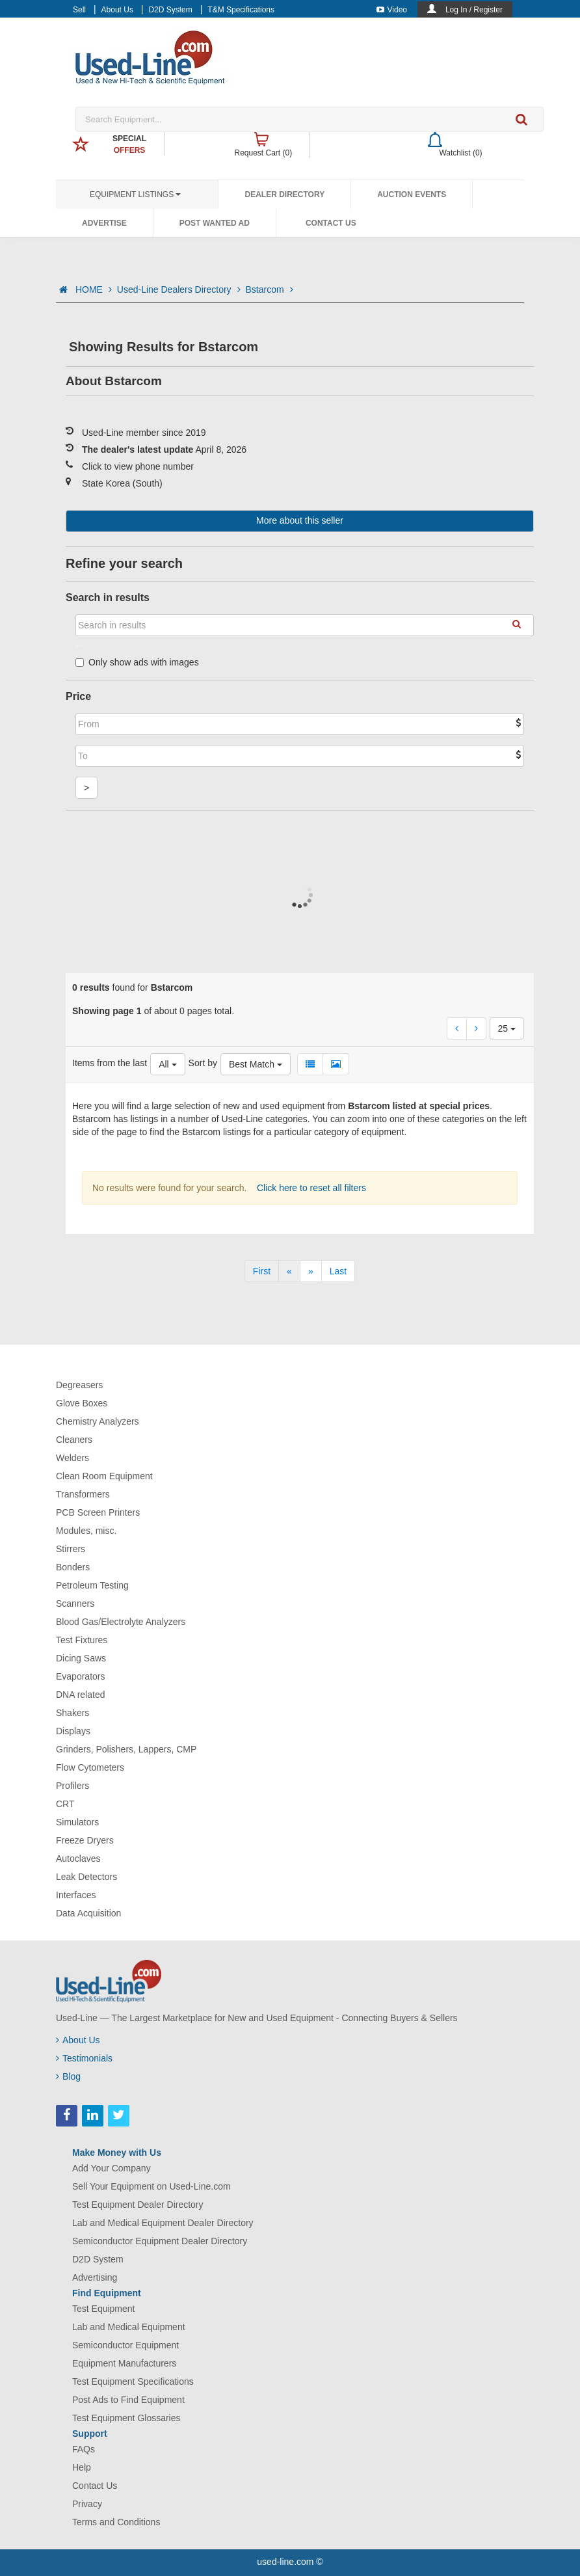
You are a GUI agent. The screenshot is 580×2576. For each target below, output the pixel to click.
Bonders (73, 1567)
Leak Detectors (86, 1877)
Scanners (75, 1603)
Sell (79, 9)
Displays (73, 1731)
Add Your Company (111, 2168)
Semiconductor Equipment (125, 2345)
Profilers (72, 1785)
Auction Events (411, 194)
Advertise (104, 223)
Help (81, 2467)
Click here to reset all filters (310, 1188)
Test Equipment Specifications (133, 2381)
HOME (93, 289)
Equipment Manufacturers (124, 2363)
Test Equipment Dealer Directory (138, 2204)
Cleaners (74, 1439)
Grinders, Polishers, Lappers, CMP (126, 1749)
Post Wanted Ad (214, 223)
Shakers (72, 1713)
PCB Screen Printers (98, 1512)
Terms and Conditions (116, 2522)
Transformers (83, 1494)
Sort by (203, 1063)
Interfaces (76, 1895)
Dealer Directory (284, 194)
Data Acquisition (88, 1913)
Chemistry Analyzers (97, 1421)
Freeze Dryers (85, 1840)
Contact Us (331, 223)
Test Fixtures (81, 1640)
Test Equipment (103, 2308)
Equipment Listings (135, 194)
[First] (261, 1271)
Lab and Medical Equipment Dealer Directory (163, 2223)
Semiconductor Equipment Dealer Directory (159, 2241)
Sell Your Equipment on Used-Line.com (151, 2186)
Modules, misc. (86, 1530)
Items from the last (109, 1063)
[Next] (311, 1271)
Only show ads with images (137, 662)
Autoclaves (78, 1858)
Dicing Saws (81, 1658)
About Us (117, 9)
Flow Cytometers (90, 1767)
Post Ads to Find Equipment (128, 2400)
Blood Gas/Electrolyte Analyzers (120, 1622)
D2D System (170, 9)
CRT (65, 1804)
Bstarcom (269, 289)
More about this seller (299, 520)
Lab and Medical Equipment (128, 2327)
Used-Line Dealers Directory (179, 289)
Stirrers (70, 1549)
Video (391, 9)
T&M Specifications (240, 9)
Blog (68, 2076)
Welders (72, 1458)
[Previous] (289, 1271)
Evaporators (80, 1676)
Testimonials (84, 2058)
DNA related (80, 1694)
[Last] (338, 1271)
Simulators (77, 1822)
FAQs (83, 2449)
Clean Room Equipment (104, 1476)
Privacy (87, 2504)
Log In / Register (474, 9)
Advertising (94, 2277)
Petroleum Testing (92, 1585)
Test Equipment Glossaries (126, 2418)
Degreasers (79, 1385)
